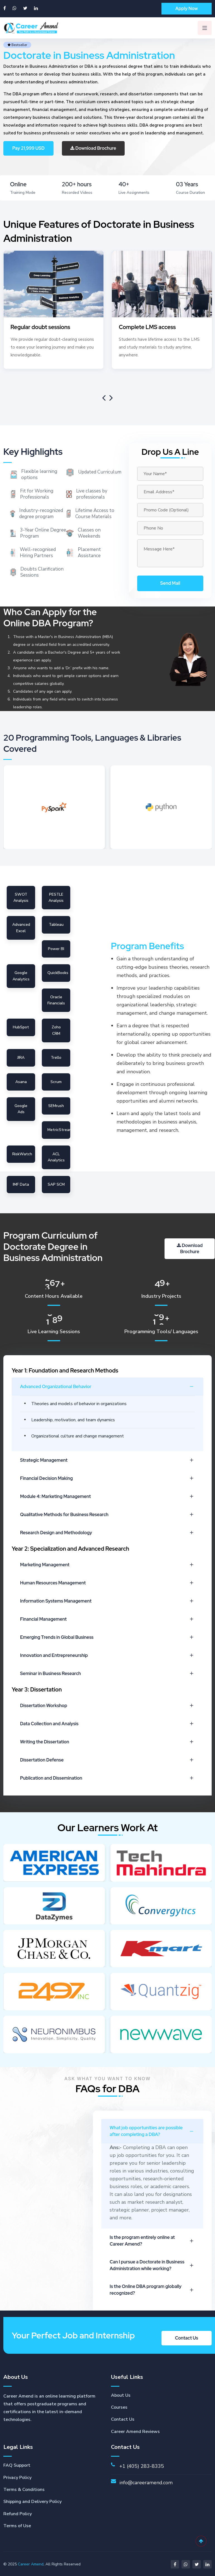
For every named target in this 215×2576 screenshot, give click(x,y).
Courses (119, 2406)
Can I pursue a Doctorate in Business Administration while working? (152, 2264)
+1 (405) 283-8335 (141, 2465)
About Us (121, 2394)
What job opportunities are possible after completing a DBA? (152, 2130)
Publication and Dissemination (107, 1778)
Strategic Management (107, 1460)
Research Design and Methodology (107, 1532)
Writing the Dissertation (107, 1741)
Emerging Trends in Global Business (107, 1637)
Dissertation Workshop (107, 1705)
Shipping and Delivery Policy (32, 2501)
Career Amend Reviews (135, 2431)
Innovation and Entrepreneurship (107, 1655)
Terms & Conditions (24, 2489)
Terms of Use (17, 2525)
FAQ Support (16, 2464)
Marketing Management (107, 1564)
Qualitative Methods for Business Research (107, 1514)
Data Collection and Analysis (107, 1723)
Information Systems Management (107, 1601)
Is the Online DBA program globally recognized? (152, 2289)
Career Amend (31, 2563)
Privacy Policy (17, 2477)
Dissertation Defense (107, 1759)
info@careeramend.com (146, 2481)
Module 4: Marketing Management (107, 1496)
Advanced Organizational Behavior (107, 1386)
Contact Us (122, 2418)
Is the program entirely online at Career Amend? (152, 2240)
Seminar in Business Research (107, 1673)
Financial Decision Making (107, 1478)
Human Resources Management (107, 1582)
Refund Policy (17, 2513)
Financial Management (107, 1619)
